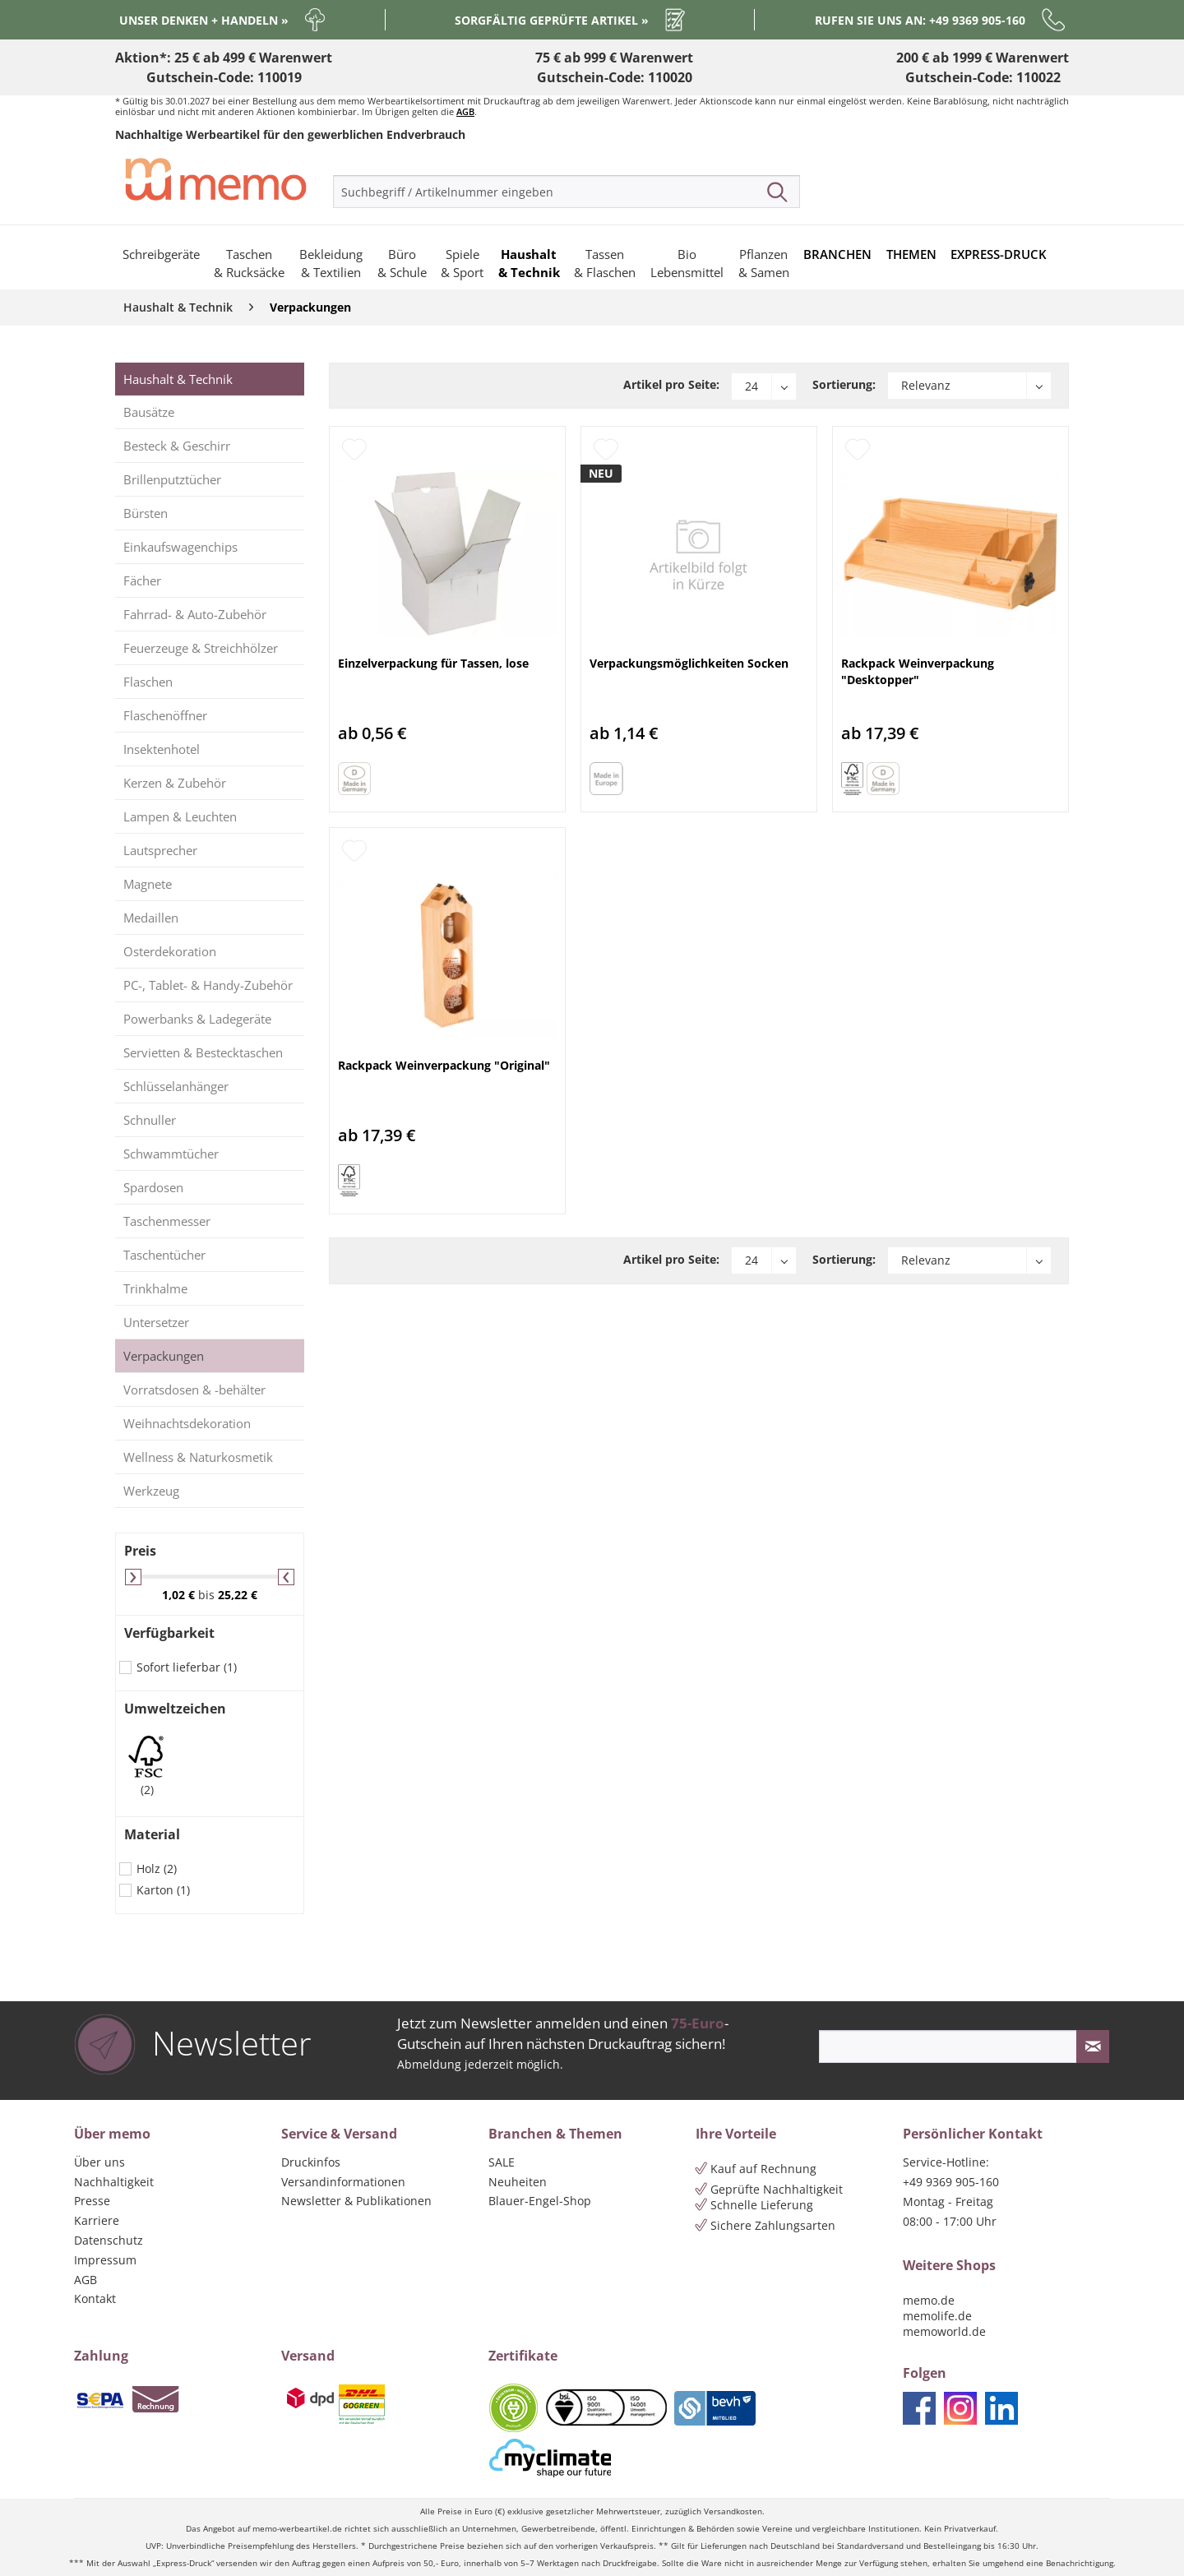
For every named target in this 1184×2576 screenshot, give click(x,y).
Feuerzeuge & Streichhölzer (200, 648)
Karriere (96, 2220)
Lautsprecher (160, 850)
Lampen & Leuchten (180, 816)
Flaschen (148, 681)
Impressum (105, 2260)
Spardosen (153, 1187)
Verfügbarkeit (169, 1633)
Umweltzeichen (175, 1709)
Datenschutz (108, 2240)
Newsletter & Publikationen (356, 2200)
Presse (92, 2200)
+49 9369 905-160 (951, 2182)
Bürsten (145, 513)
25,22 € (237, 1594)
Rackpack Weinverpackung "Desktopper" (917, 671)
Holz (156, 1868)
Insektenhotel (161, 749)
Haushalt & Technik (178, 379)
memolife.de (937, 2316)
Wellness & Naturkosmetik (198, 1457)
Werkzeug (151, 1490)
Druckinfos (310, 2162)
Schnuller (149, 1120)
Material (152, 1834)
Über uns (99, 2162)
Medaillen (150, 917)
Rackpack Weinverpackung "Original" (444, 1065)
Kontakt (95, 2298)
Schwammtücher (171, 1153)
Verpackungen (163, 1356)
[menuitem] (566, 191)
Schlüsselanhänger (176, 1086)
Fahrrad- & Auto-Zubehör (194, 614)
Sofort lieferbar (186, 1667)
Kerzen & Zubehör (174, 783)
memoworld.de (944, 2331)
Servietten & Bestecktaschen (203, 1052)
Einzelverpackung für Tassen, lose (433, 663)
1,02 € (180, 1594)
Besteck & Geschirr (176, 445)
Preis (140, 1551)
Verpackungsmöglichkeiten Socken (689, 663)
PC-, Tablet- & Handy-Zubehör (208, 985)
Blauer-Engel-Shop (539, 2200)
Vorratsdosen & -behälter (194, 1389)
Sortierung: (844, 384)
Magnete (147, 884)
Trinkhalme (155, 1288)
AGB (465, 111)
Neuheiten (517, 2182)
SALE (501, 2162)
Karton (163, 1890)
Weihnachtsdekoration (187, 1423)
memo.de (929, 2300)
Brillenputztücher (172, 479)
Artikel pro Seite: (671, 384)
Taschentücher (164, 1254)
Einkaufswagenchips (180, 547)
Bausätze (148, 412)
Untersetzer (156, 1322)
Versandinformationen (343, 2182)
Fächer (142, 580)
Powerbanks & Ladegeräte (197, 1019)
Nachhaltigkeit (114, 2182)
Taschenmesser (166, 1221)
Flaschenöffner (165, 715)
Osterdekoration (169, 951)
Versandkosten (733, 2511)
